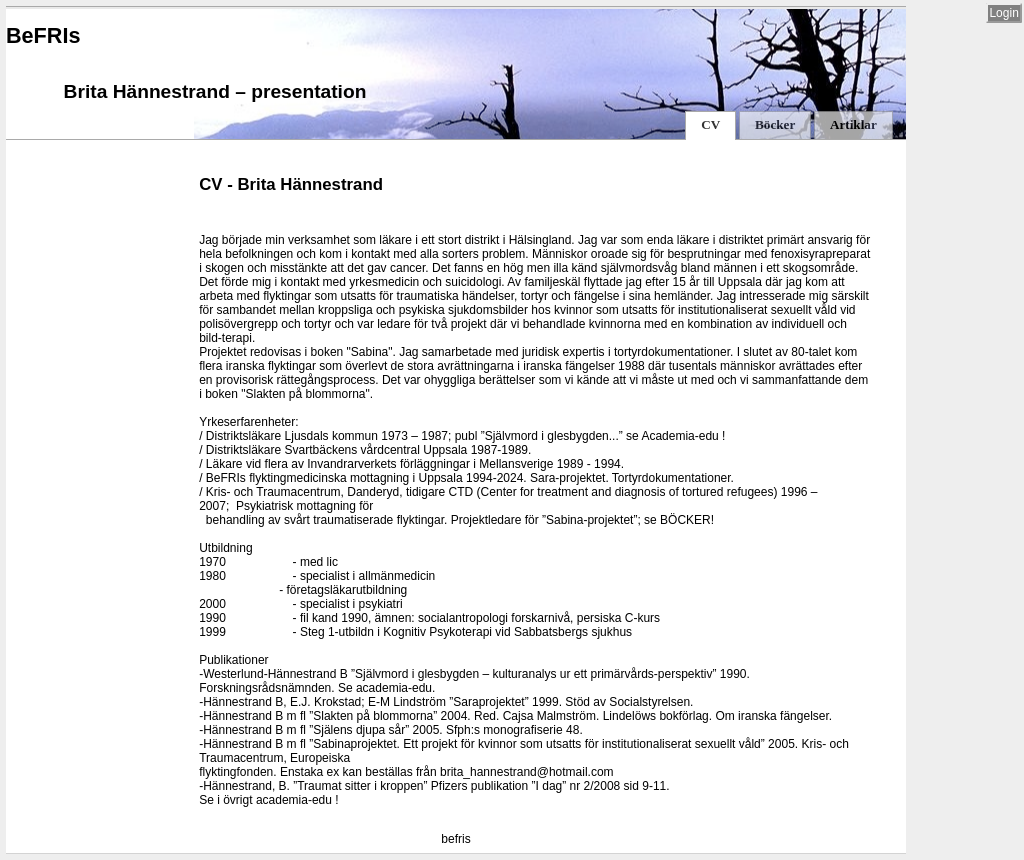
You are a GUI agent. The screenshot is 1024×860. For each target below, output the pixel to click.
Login (1003, 13)
